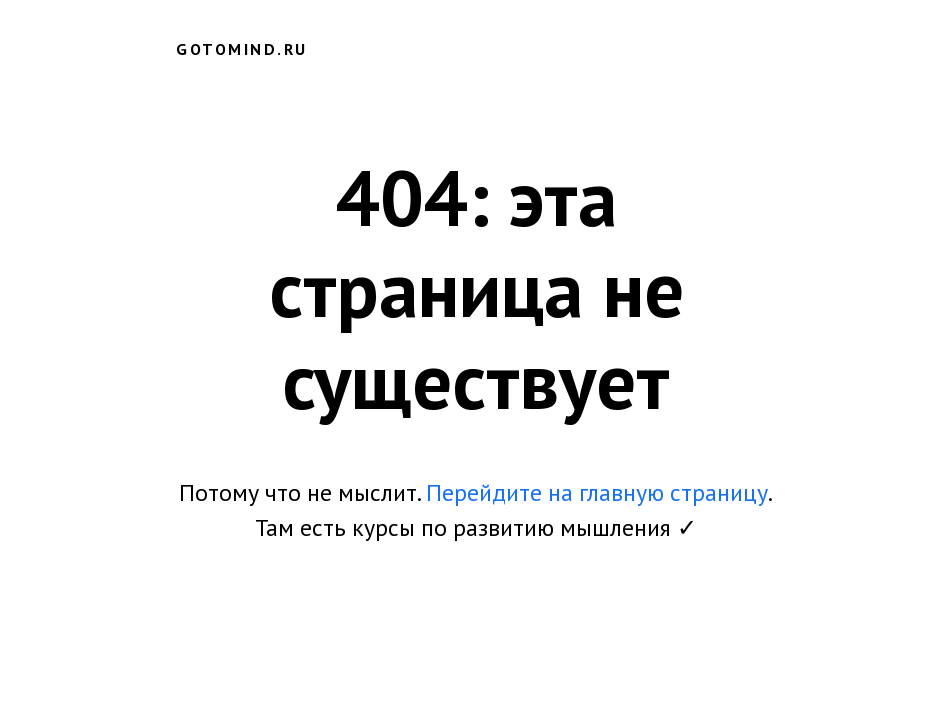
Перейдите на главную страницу (597, 492)
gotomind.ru (242, 49)
